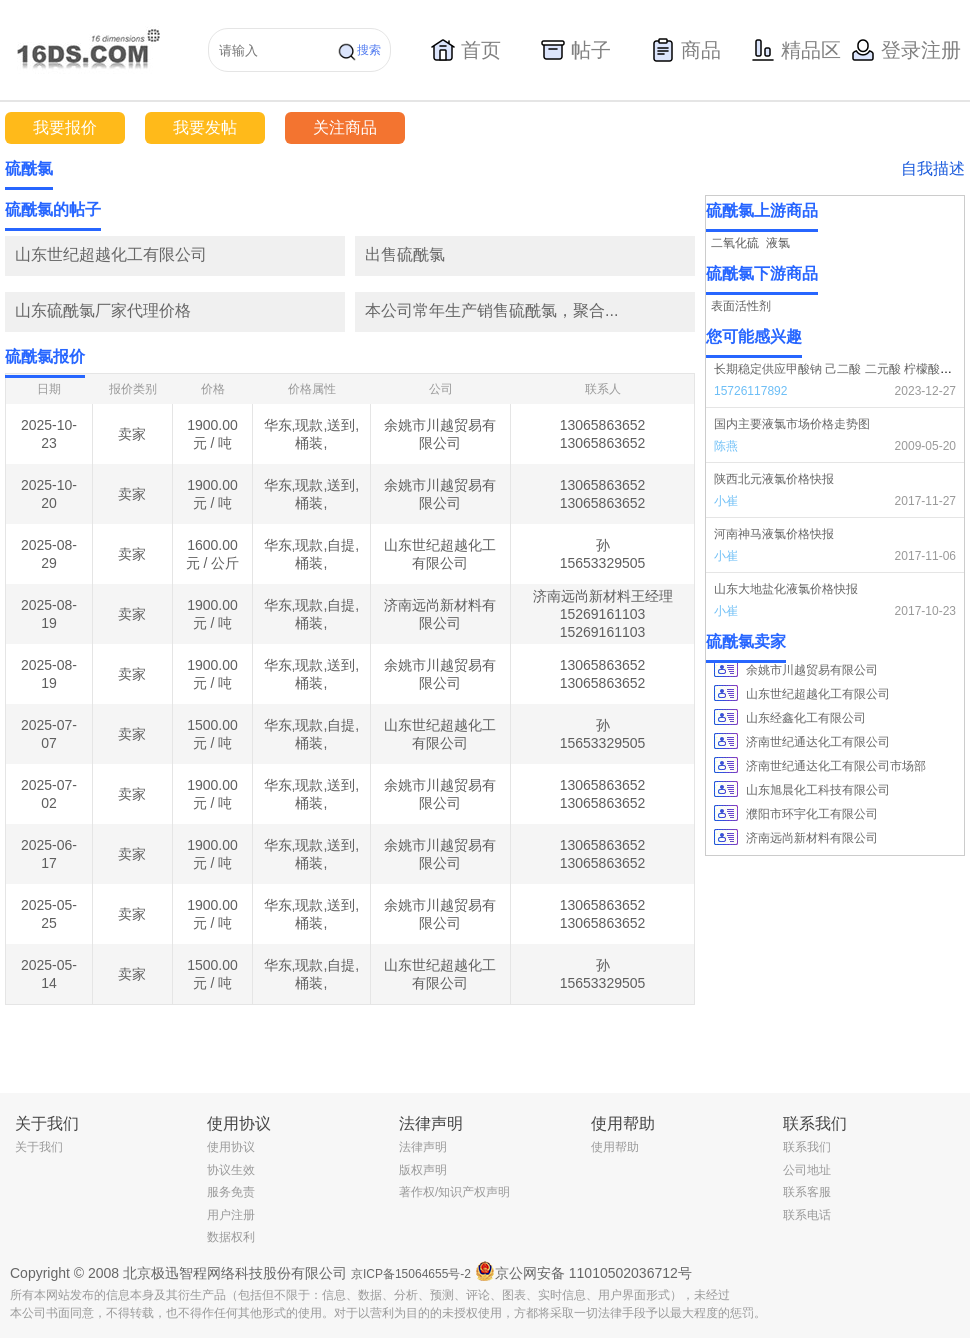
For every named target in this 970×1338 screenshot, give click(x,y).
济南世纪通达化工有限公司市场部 (836, 766)
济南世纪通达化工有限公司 (818, 742)
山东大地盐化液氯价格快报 (786, 589)
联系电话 (807, 1215)
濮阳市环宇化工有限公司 (812, 814)
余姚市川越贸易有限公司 (812, 670)
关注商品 (345, 127)
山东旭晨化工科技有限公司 (818, 790)
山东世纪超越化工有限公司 (111, 254)
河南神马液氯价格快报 (774, 534)
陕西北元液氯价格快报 (774, 479)
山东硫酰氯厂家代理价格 (103, 310)
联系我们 (807, 1147)
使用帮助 (615, 1147)
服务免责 (231, 1192)
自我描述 (933, 168)
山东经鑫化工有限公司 (806, 718)
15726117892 (750, 391)
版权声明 (423, 1170)
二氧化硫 (735, 243)
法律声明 (423, 1147)
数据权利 (231, 1237)
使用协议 (231, 1147)
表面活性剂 (741, 306)
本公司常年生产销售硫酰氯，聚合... (491, 310)
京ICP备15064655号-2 (411, 1274)
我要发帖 (205, 127)
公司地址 (807, 1170)
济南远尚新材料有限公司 (812, 838)
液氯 (778, 243)
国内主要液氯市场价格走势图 (792, 424)
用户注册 (231, 1215)
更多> (679, 210)
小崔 (726, 501)
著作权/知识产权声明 (454, 1192)
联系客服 (807, 1192)
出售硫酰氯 (405, 254)
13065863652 (603, 425)
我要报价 (65, 127)
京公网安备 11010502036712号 (583, 1271)
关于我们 (39, 1147)
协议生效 (231, 1170)
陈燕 (726, 446)
